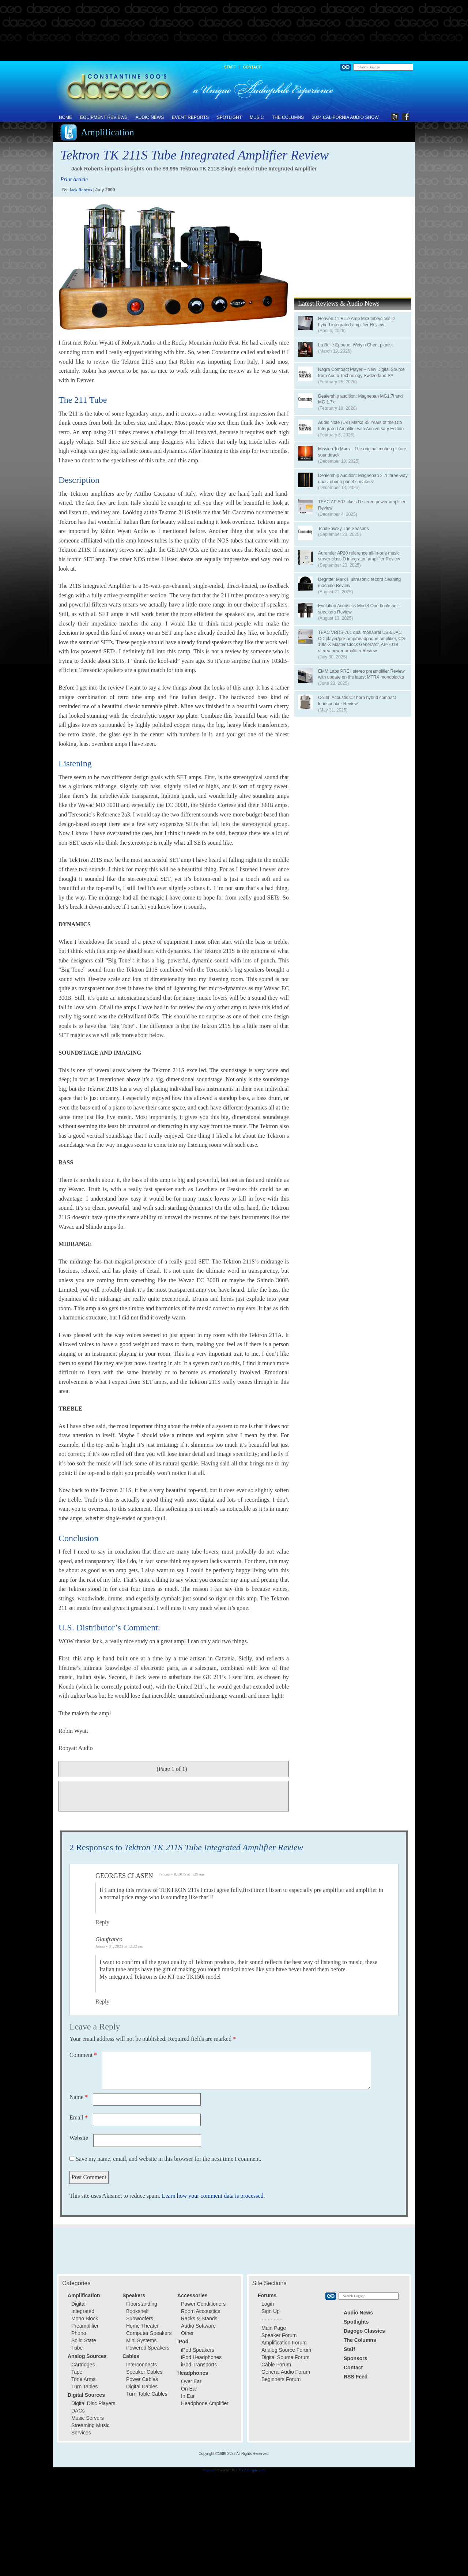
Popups (208, 2470)
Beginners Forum (281, 2379)
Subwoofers (139, 2318)
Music (257, 117)
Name (78, 2097)
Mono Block (84, 2318)
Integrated (82, 2311)
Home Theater (142, 2326)
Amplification (107, 132)
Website (78, 2138)
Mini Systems (141, 2340)
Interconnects (141, 2364)
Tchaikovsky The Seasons (343, 528)
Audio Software (198, 2326)
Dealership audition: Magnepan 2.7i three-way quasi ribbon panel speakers (363, 478)
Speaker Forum (279, 2335)
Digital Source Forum (285, 2357)
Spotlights (356, 2322)
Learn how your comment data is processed (212, 2196)
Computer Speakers (149, 2333)
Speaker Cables (144, 2372)
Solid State (83, 2340)
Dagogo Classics (364, 2331)
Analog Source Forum (286, 2350)
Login (267, 2304)
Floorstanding (141, 2304)
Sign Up (270, 2311)
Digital (78, 2304)
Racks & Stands (199, 2318)
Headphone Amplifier (205, 2403)
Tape (76, 2372)
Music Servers (87, 2418)
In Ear (188, 2396)
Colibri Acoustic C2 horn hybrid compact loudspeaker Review (357, 700)
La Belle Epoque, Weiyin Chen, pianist (355, 345)
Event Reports (190, 117)
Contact (252, 67)
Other (187, 2333)
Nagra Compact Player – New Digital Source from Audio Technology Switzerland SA (361, 372)
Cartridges (83, 2364)
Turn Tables (84, 2386)
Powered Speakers (147, 2348)
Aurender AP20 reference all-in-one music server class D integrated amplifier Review (359, 556)
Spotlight (229, 117)
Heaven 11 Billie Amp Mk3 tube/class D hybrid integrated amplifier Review (356, 321)
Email (78, 2117)
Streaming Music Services (90, 2429)
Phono (78, 2333)
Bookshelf (137, 2311)
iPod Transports (199, 2364)
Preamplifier (85, 2326)
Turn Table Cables (146, 2394)
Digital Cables (142, 2386)
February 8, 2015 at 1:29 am (181, 1874)
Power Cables (142, 2379)
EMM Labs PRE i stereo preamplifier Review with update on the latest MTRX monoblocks (361, 674)
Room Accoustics (200, 2311)
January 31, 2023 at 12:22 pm (119, 1946)
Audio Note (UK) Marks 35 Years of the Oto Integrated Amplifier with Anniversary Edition (361, 425)
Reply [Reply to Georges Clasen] (102, 1922)
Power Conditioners (203, 2304)
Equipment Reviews (104, 117)
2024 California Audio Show (345, 117)
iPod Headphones (201, 2357)
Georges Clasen (124, 1876)
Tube (77, 2348)
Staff (229, 67)
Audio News (150, 117)
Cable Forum (276, 2364)
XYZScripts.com (251, 2470)
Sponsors (355, 2358)
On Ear (189, 2389)
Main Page (273, 2328)
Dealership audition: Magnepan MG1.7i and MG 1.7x (360, 399)
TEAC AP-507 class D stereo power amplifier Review (361, 505)
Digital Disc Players (93, 2403)
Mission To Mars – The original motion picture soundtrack (362, 452)
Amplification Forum (284, 2343)
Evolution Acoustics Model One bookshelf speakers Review (358, 609)
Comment (83, 2055)
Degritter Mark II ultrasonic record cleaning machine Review (359, 582)
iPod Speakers (197, 2350)
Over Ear (191, 2381)
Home (65, 117)
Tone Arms (83, 2379)
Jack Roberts (80, 189)
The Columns (288, 117)
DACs (78, 2411)
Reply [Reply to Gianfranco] (102, 2001)
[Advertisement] (234, 30)
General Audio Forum (285, 2372)
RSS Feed (355, 2377)
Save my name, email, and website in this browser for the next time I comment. (168, 2159)
